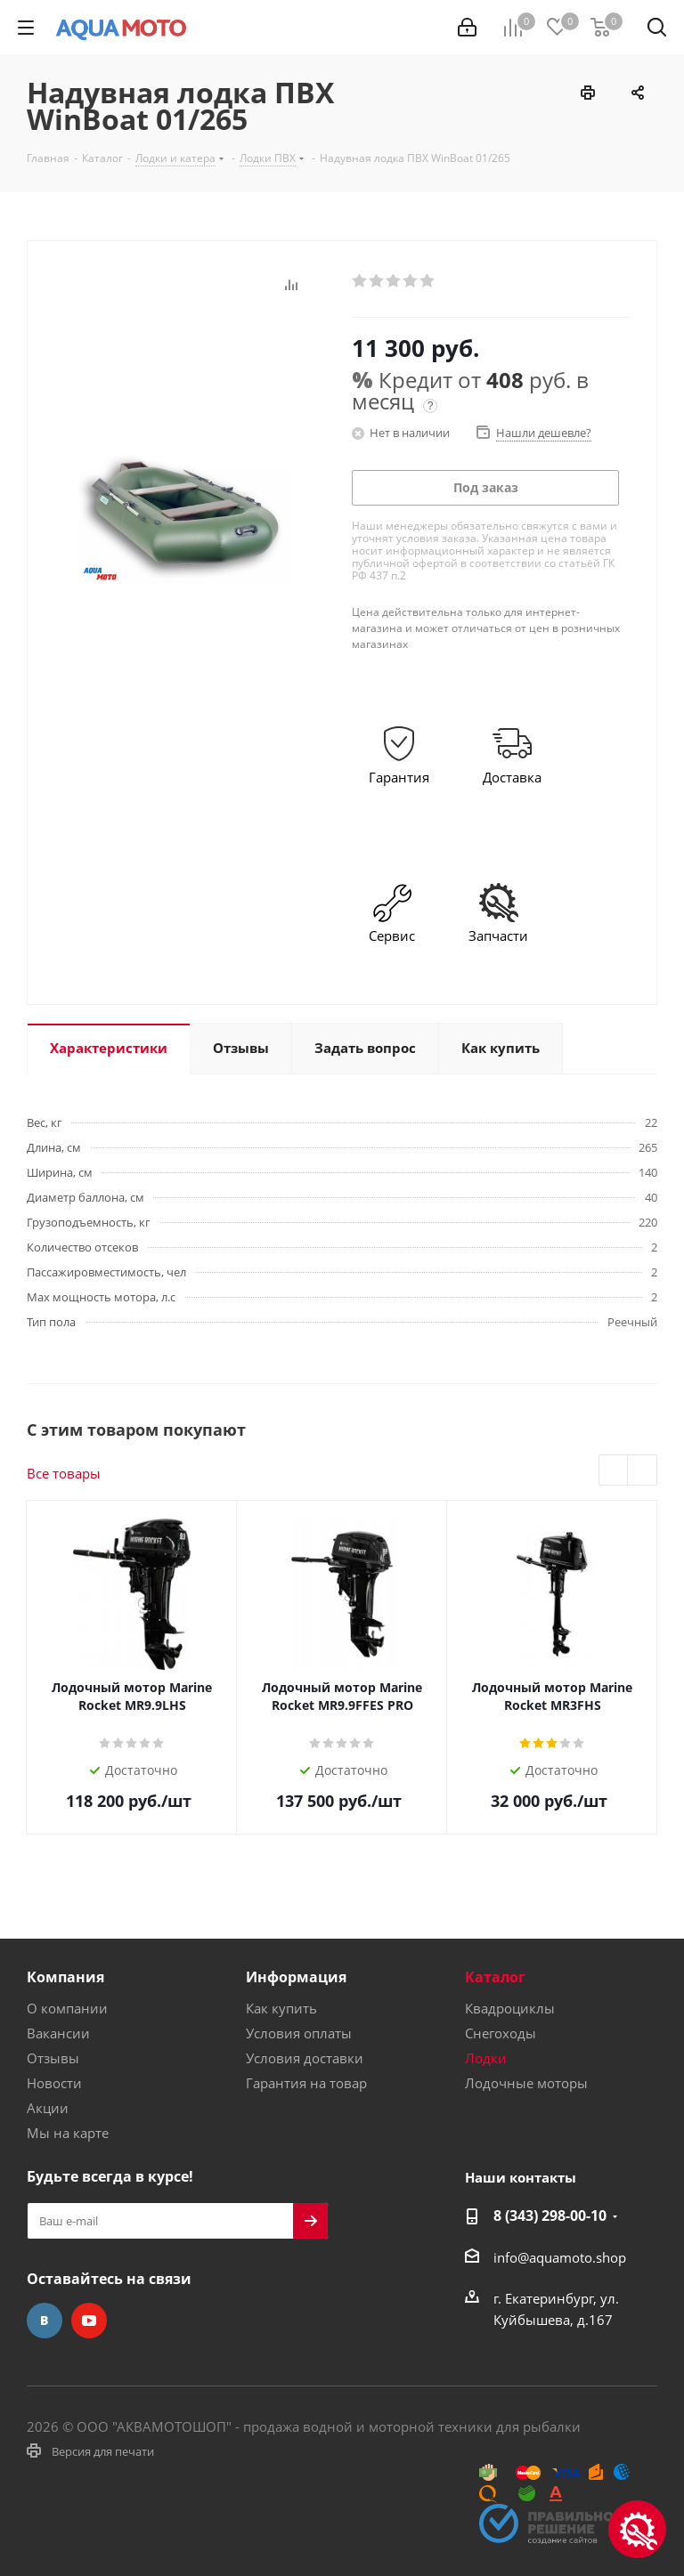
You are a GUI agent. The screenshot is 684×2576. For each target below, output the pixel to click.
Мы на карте (68, 2133)
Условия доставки (304, 2058)
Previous (614, 1470)
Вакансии (58, 2033)
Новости (54, 2083)
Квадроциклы (510, 2008)
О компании (67, 2008)
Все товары (64, 1473)
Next (642, 1470)
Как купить (281, 2008)
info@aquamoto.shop (559, 2257)
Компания (65, 1977)
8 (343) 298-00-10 (550, 2215)
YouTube (89, 2320)
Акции (48, 2108)
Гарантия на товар (306, 2083)
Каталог (495, 1977)
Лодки (486, 2058)
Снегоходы (500, 2033)
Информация (296, 1977)
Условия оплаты (299, 2033)
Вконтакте (44, 2320)
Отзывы (53, 2058)
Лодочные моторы (526, 2083)
